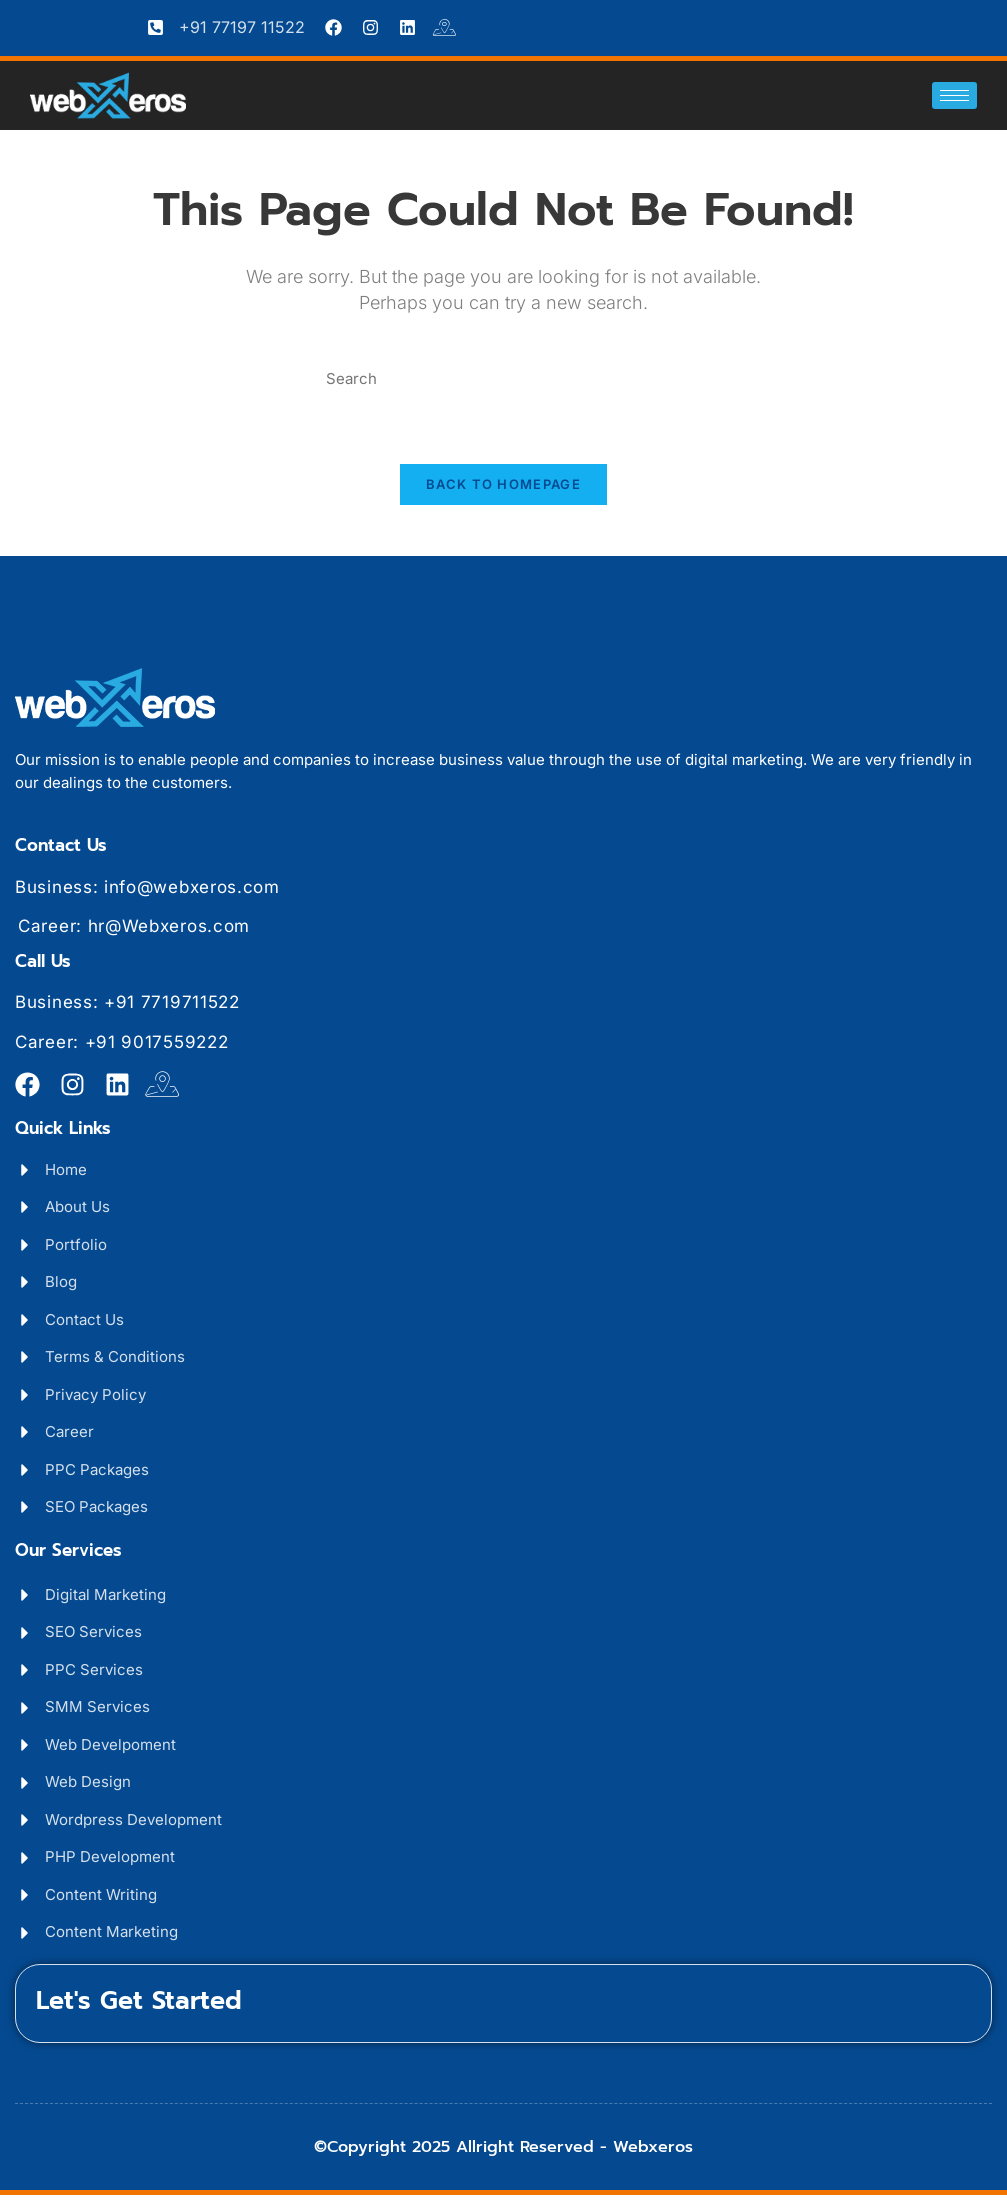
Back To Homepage (503, 490)
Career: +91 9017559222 (121, 1047)
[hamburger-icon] (954, 95)
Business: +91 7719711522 (127, 1007)
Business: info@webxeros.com (147, 892)
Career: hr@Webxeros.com (134, 931)
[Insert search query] (503, 379)
